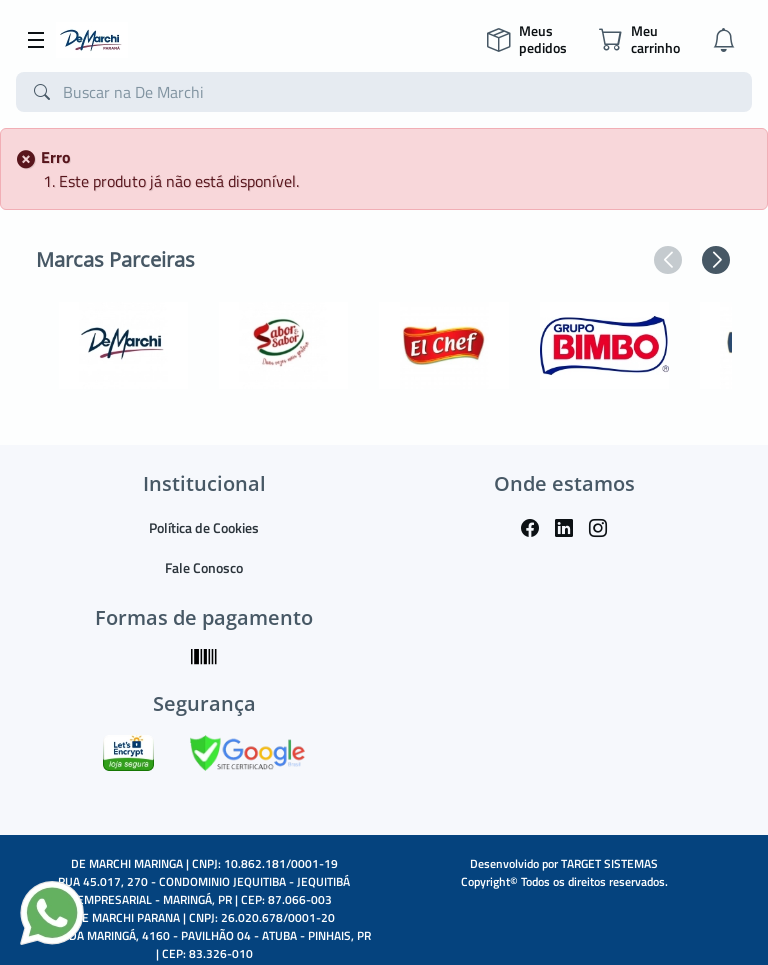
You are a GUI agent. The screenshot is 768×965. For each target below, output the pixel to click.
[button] (668, 260)
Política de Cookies (204, 527)
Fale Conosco (204, 567)
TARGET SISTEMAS (609, 863)
